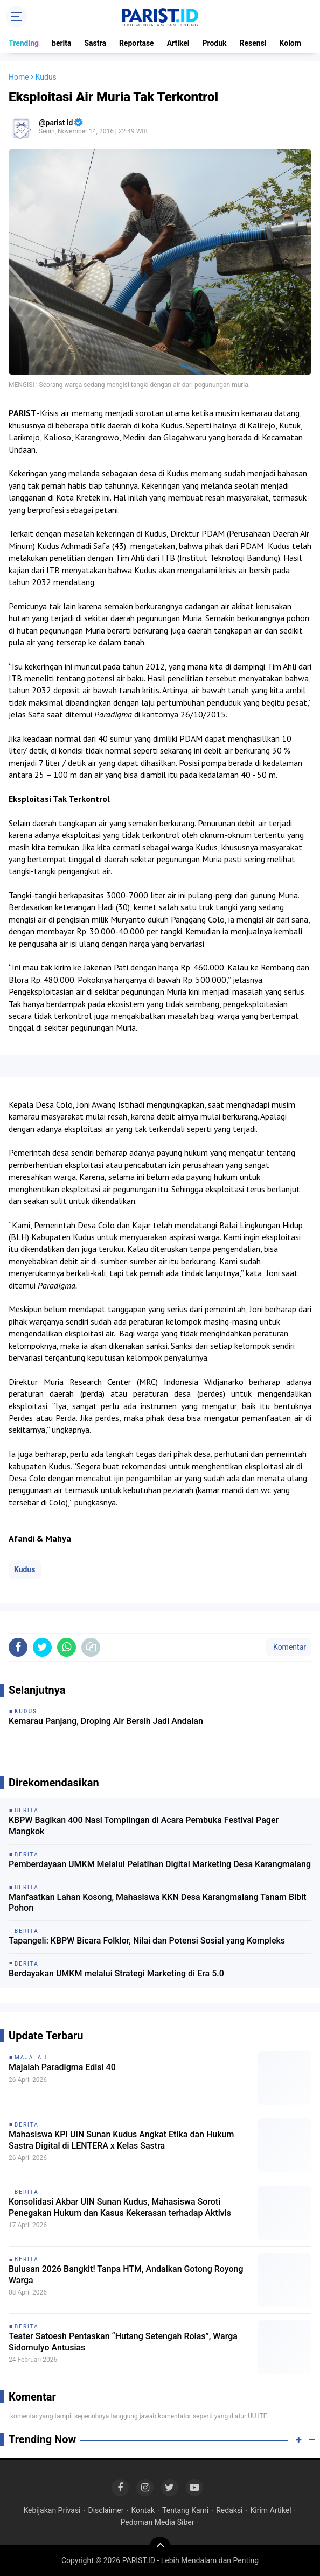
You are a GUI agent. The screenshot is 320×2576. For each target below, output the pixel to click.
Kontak (143, 2510)
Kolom (290, 43)
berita (62, 43)
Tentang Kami (185, 2510)
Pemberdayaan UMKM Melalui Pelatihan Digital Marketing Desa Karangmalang (160, 1864)
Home (19, 77)
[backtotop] (160, 2547)
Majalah (31, 2057)
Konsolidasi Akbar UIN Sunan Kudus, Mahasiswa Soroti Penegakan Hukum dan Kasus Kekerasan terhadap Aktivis (120, 2207)
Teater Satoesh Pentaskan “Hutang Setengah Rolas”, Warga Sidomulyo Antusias (123, 2342)
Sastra (95, 43)
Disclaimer (106, 2510)
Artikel (178, 43)
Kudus (25, 1569)
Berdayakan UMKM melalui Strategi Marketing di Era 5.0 (116, 1973)
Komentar (289, 1647)
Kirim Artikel (270, 2510)
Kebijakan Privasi (51, 2510)
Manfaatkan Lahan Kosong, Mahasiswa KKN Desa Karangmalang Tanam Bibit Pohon (158, 1902)
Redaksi (229, 2510)
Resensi (253, 43)
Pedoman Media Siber (157, 2522)
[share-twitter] (42, 1647)
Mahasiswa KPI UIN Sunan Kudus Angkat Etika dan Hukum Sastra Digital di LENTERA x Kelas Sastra (121, 2140)
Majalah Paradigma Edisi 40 (62, 2067)
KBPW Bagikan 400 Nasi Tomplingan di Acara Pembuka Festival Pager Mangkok (144, 1825)
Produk (215, 43)
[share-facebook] (18, 1647)
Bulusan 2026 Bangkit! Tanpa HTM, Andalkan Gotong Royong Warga (126, 2274)
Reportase (136, 43)
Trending (24, 43)
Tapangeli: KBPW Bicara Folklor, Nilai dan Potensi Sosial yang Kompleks (147, 1940)
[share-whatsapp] (66, 1647)
